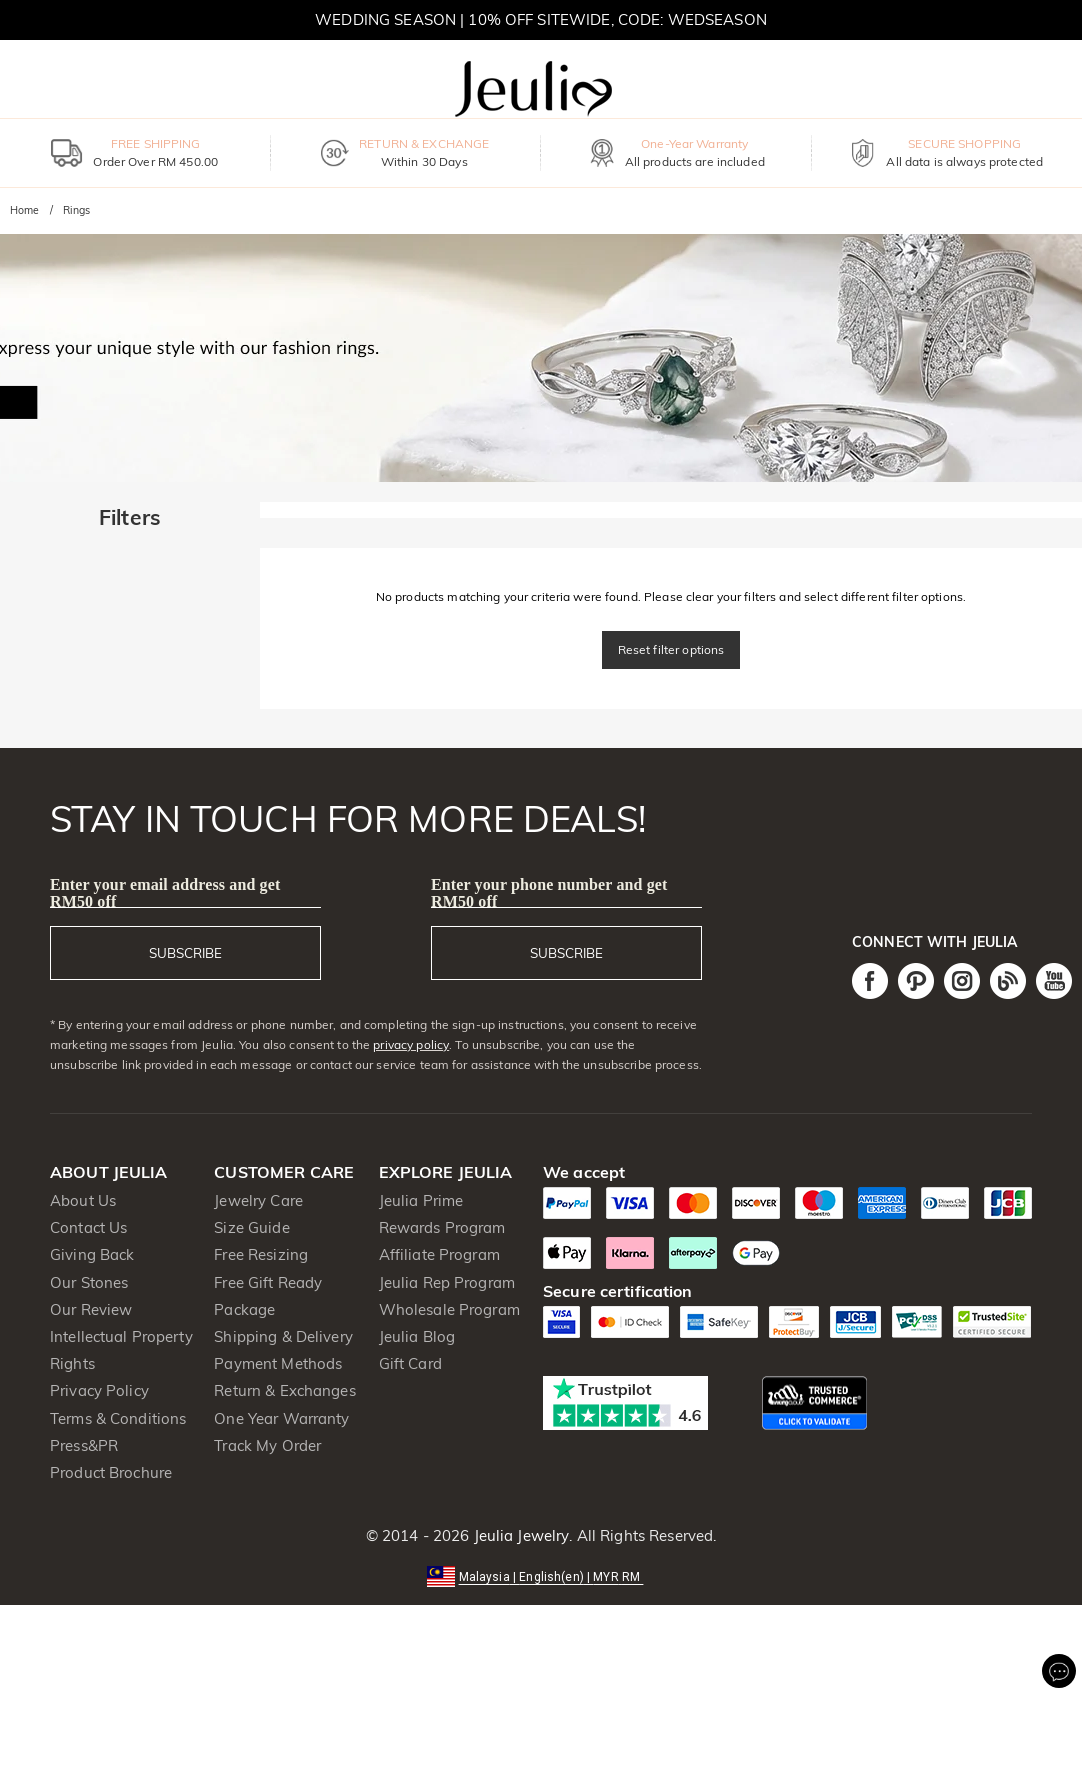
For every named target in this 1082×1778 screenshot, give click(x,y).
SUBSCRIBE (185, 953)
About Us (83, 1200)
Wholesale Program (449, 1309)
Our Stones (89, 1282)
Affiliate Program (439, 1254)
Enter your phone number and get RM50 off (549, 893)
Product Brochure (111, 1472)
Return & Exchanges (284, 1390)
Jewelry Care (258, 1200)
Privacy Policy (99, 1390)
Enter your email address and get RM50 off (165, 893)
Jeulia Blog (417, 1336)
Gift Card (410, 1363)
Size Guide (251, 1227)
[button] (541, 1575)
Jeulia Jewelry (519, 1535)
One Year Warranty (281, 1418)
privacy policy (411, 1044)
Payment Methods (278, 1363)
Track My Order (267, 1445)
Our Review (91, 1309)
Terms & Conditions (118, 1418)
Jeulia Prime (421, 1200)
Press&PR (84, 1445)
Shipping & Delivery (283, 1336)
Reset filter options (671, 649)
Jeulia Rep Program (447, 1282)
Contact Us (88, 1227)
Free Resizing (261, 1254)
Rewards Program (442, 1227)
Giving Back (92, 1254)
